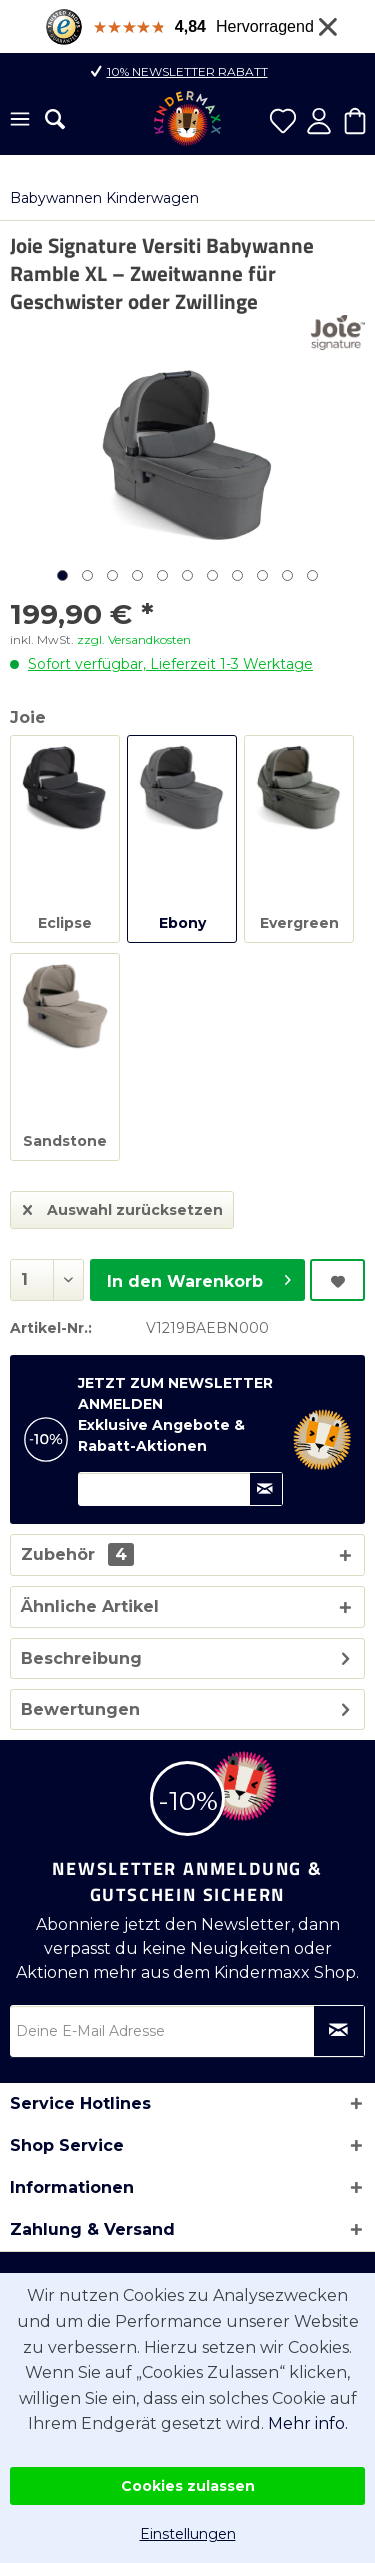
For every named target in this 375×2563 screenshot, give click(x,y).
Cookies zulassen (188, 2486)
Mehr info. (308, 2423)
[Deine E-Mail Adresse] (187, 2031)
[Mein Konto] (319, 121)
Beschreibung (81, 1658)
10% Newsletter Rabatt (187, 71)
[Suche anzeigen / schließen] (55, 119)
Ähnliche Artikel (90, 1606)
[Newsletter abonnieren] (339, 2031)
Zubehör (77, 1554)
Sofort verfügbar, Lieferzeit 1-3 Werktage (170, 664)
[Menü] (20, 121)
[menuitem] (20, 121)
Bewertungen (80, 1709)
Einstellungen (188, 2534)
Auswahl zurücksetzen (123, 1206)
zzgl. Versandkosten (134, 639)
